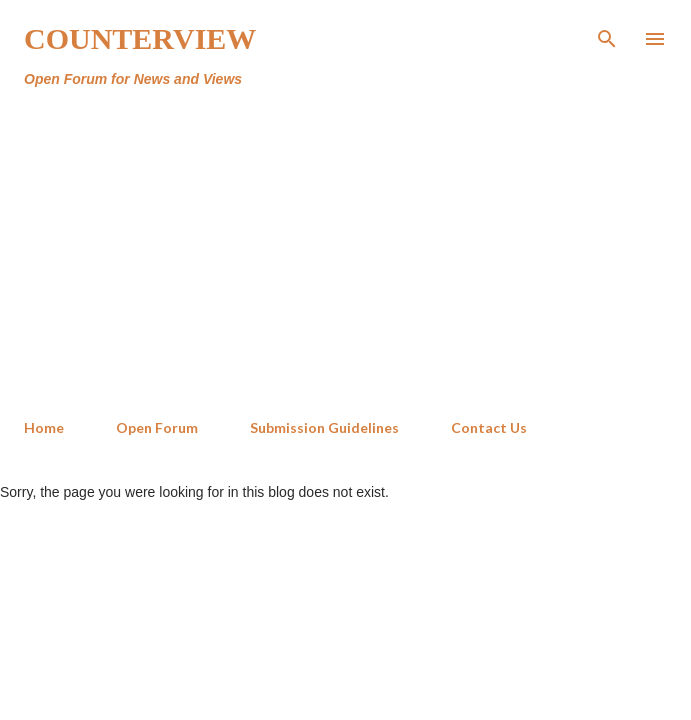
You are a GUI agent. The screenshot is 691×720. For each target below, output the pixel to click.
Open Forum (157, 427)
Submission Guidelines (324, 427)
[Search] (607, 36)
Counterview (140, 38)
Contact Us (489, 427)
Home (44, 427)
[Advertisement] (345, 254)
